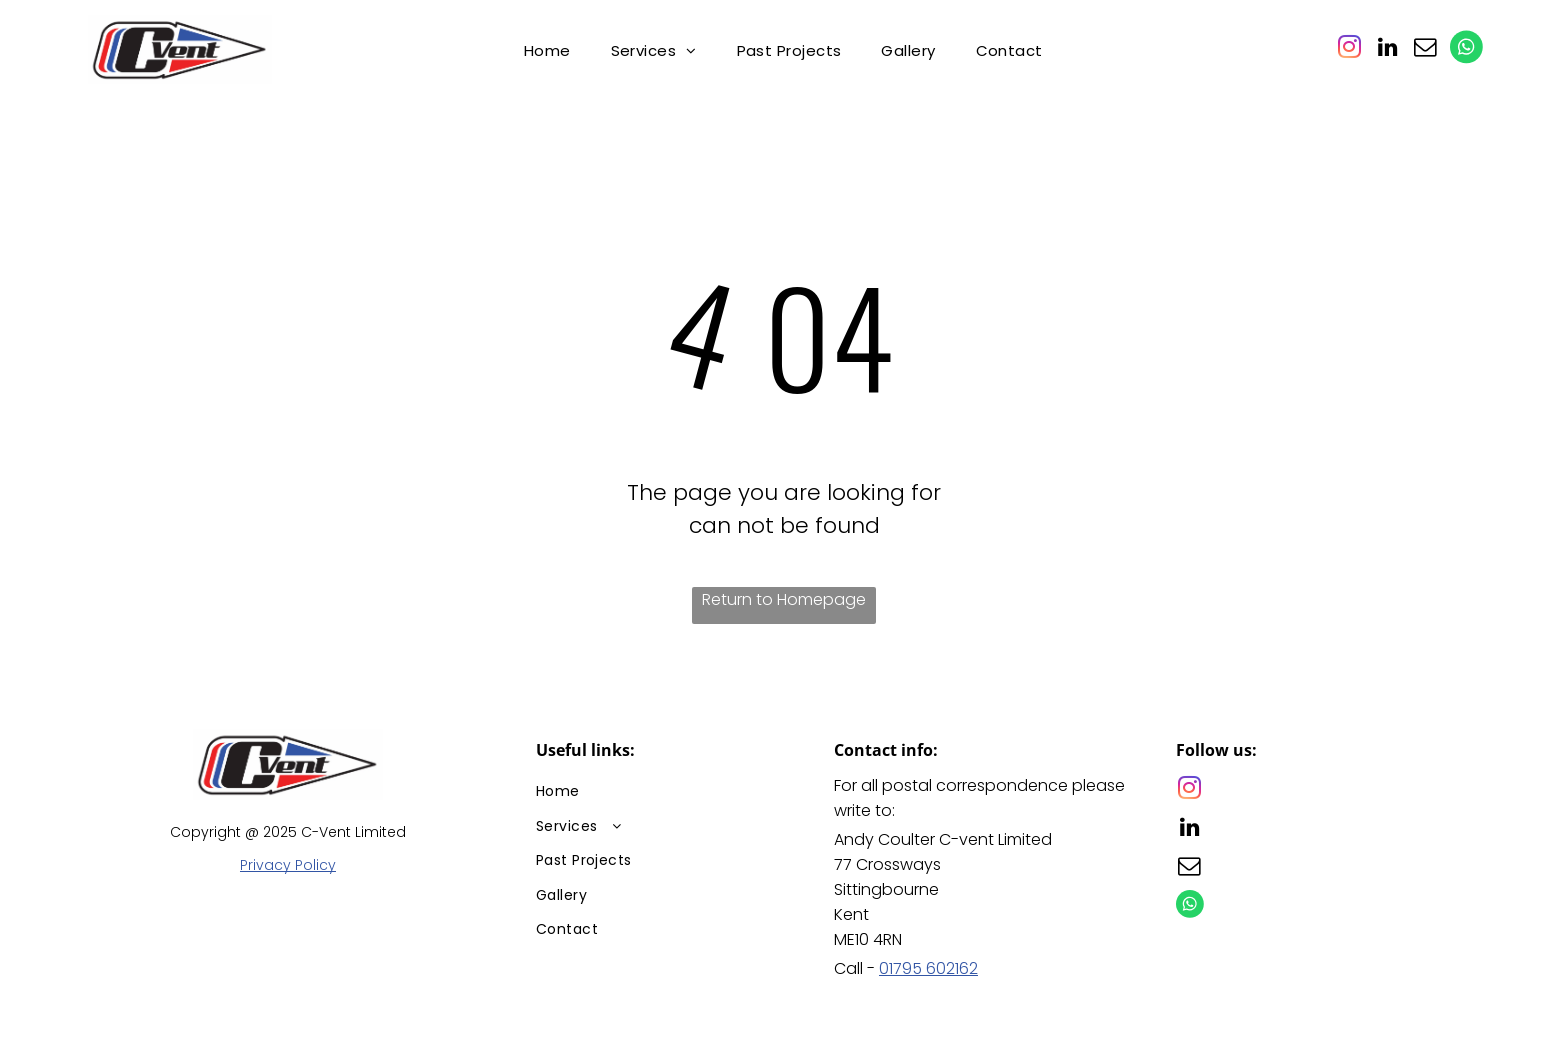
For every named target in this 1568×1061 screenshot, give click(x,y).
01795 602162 (928, 968)
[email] (1425, 49)
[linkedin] (1387, 49)
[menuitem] (547, 50)
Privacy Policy (288, 865)
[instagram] (1349, 49)
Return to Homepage (784, 599)
